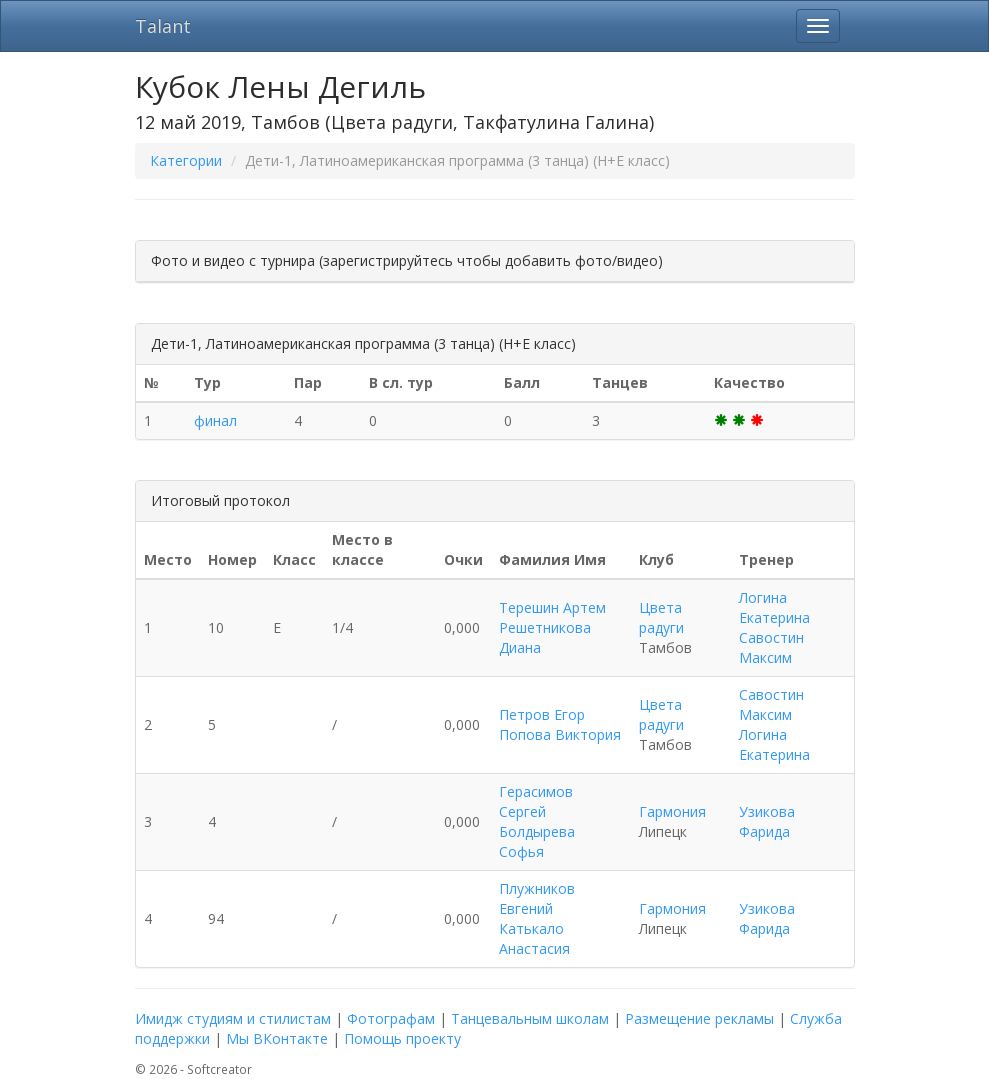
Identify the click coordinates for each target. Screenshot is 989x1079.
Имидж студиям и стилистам (233, 1018)
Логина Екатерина (774, 607)
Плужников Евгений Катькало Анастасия (537, 918)
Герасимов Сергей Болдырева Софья (537, 821)
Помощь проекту (402, 1038)
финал (215, 420)
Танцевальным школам (530, 1018)
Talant (163, 26)
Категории (186, 160)
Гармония (672, 811)
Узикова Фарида (767, 821)
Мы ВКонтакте (277, 1038)
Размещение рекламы (699, 1018)
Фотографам (391, 1018)
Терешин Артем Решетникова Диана (552, 627)
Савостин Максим (771, 647)
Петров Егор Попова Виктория (560, 724)
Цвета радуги (661, 617)
